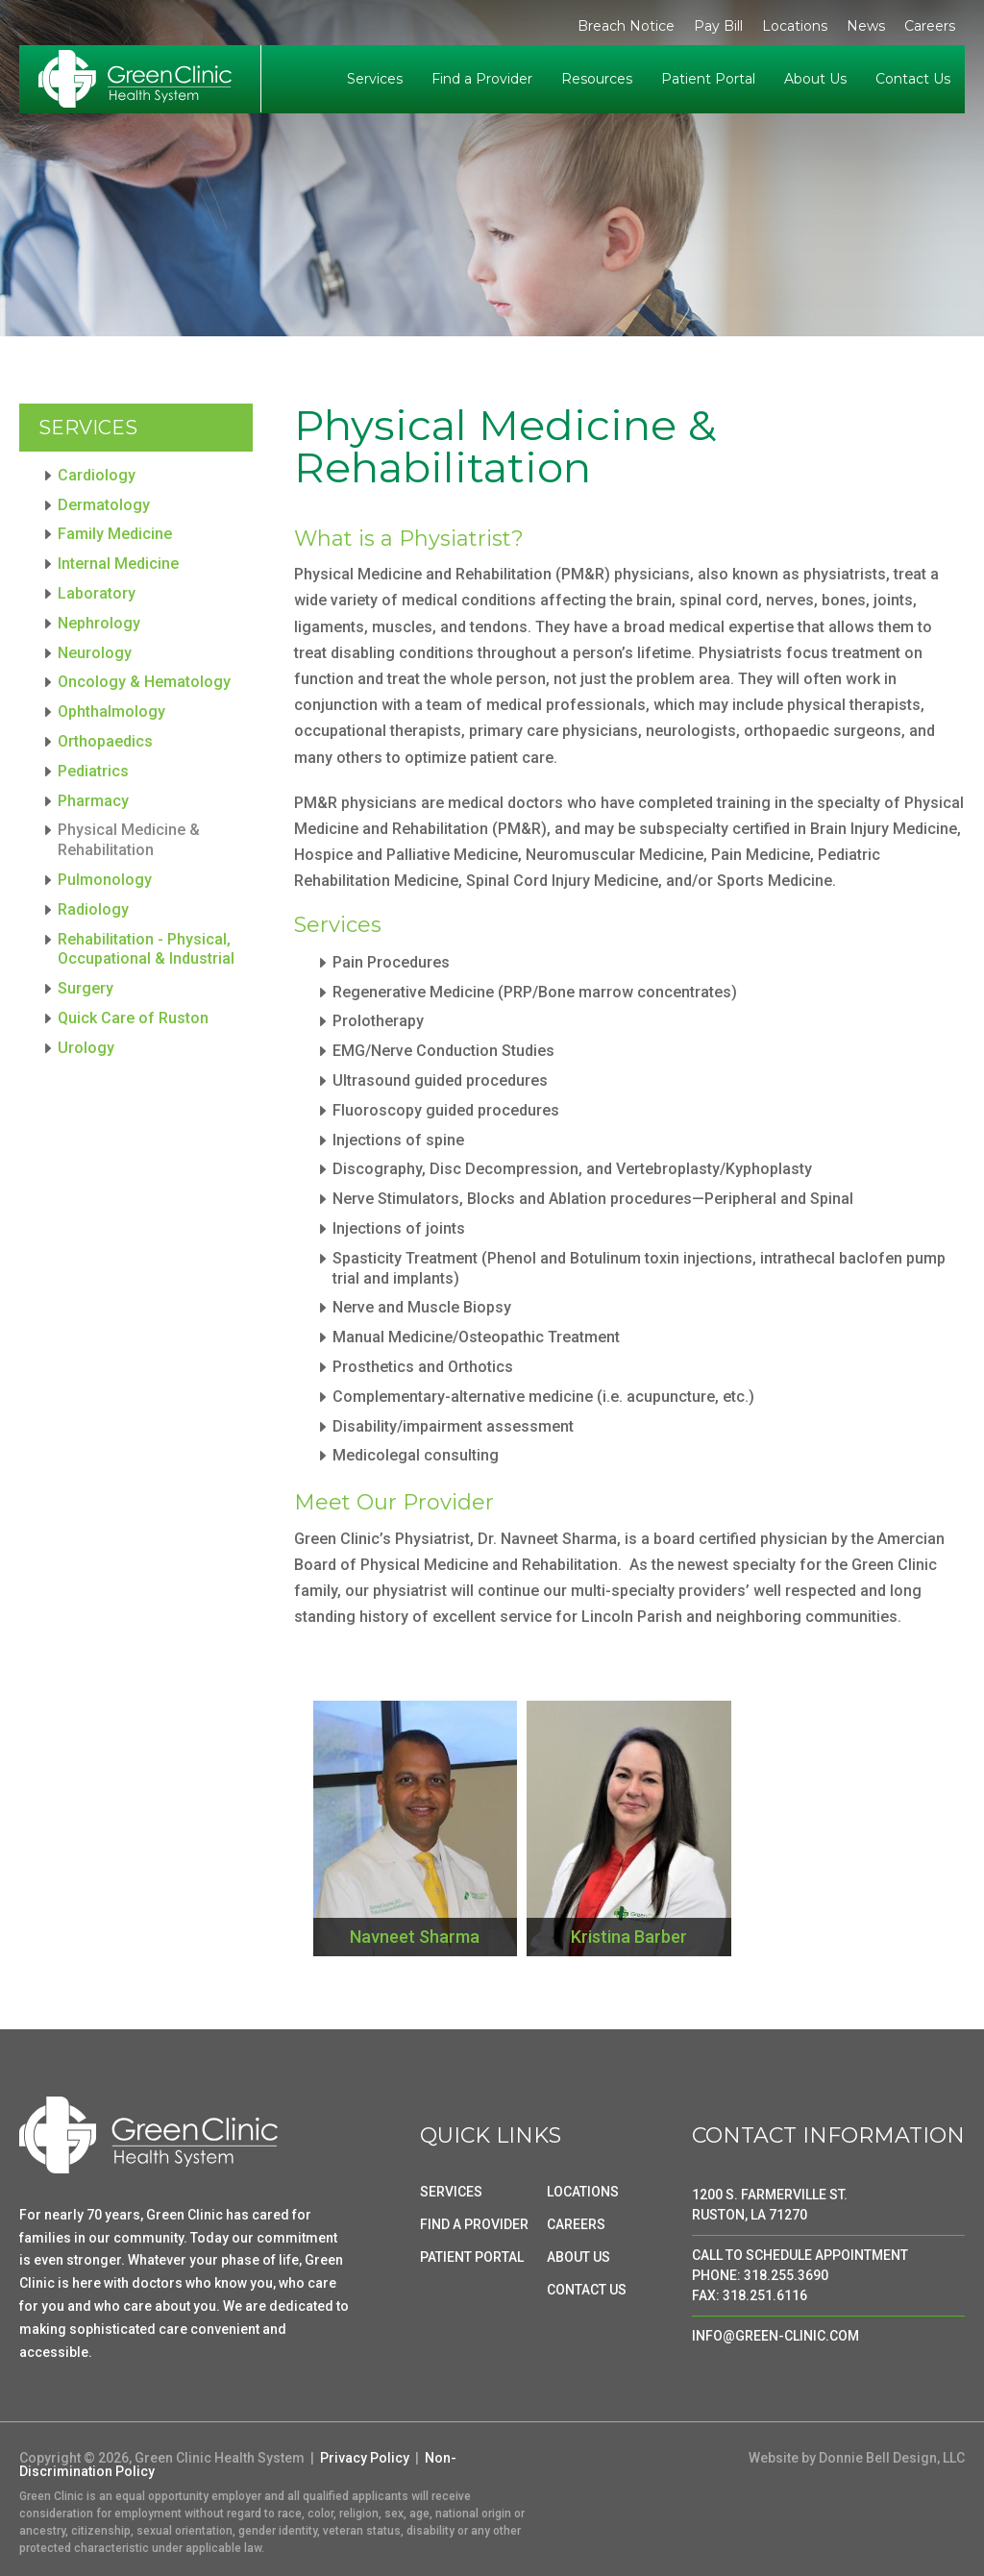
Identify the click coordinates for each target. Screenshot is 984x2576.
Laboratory (96, 593)
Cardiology (96, 475)
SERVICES (451, 2191)
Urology (86, 1048)
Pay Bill (718, 26)
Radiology (93, 909)
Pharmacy (93, 801)
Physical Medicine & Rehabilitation (129, 840)
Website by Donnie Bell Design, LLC (857, 2458)
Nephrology (99, 623)
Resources (596, 78)
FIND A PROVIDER (474, 2224)
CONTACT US (587, 2289)
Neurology (95, 653)
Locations (794, 26)
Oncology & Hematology (144, 682)
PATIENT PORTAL (472, 2257)
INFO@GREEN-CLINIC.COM (775, 2335)
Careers (929, 26)
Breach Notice (626, 26)
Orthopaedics (105, 741)
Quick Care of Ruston (133, 1018)
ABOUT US (578, 2257)
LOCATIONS (583, 2191)
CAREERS (576, 2224)
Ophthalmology (111, 711)
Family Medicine (115, 534)
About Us (815, 78)
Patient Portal (708, 78)
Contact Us (912, 78)
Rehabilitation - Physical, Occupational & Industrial (146, 949)
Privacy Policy (364, 2458)
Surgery (85, 988)
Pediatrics (93, 771)
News (866, 26)
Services (375, 78)
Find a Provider (481, 78)
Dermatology (104, 505)
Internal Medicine (118, 563)
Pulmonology (105, 880)
